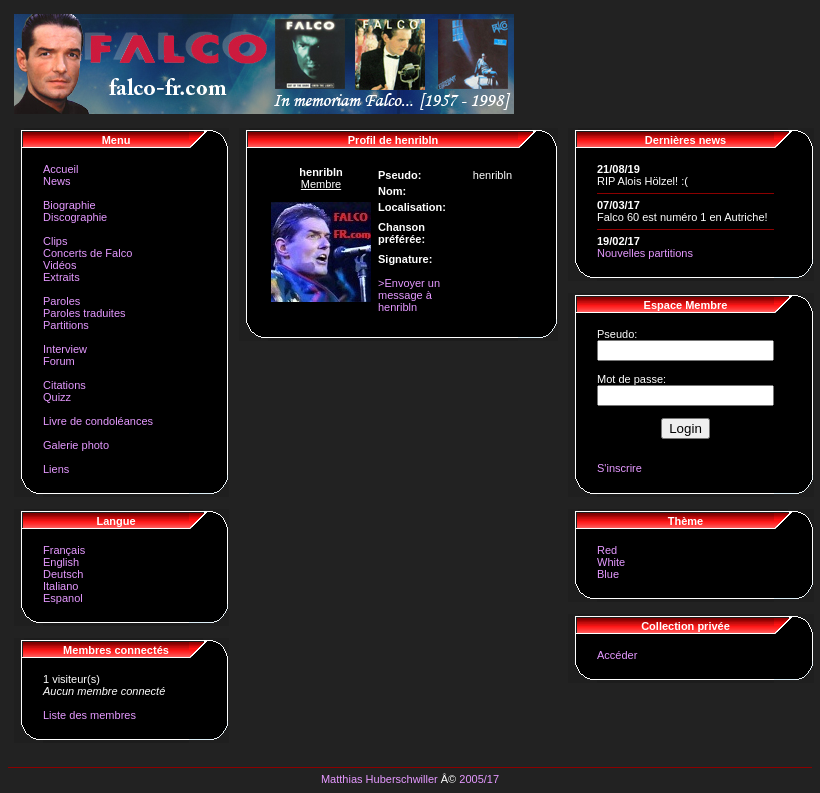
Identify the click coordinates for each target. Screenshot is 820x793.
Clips (55, 241)
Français (64, 550)
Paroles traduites (84, 313)
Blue (608, 574)
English (61, 562)
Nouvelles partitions (645, 253)
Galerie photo (76, 445)
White (611, 562)
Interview (65, 349)
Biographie (69, 205)
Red (607, 550)
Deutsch (63, 574)
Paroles (61, 301)
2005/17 (479, 779)
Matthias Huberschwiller (379, 779)
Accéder (617, 655)
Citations (64, 385)
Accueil (60, 169)
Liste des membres (89, 715)
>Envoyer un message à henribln (409, 295)
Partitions (66, 325)
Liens (56, 469)
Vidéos (59, 265)
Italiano (60, 586)
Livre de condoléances (98, 421)
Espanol (63, 598)
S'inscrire (619, 468)
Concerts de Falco (87, 253)
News (57, 181)
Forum (59, 361)
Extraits (61, 277)
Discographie (75, 217)
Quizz (57, 397)
